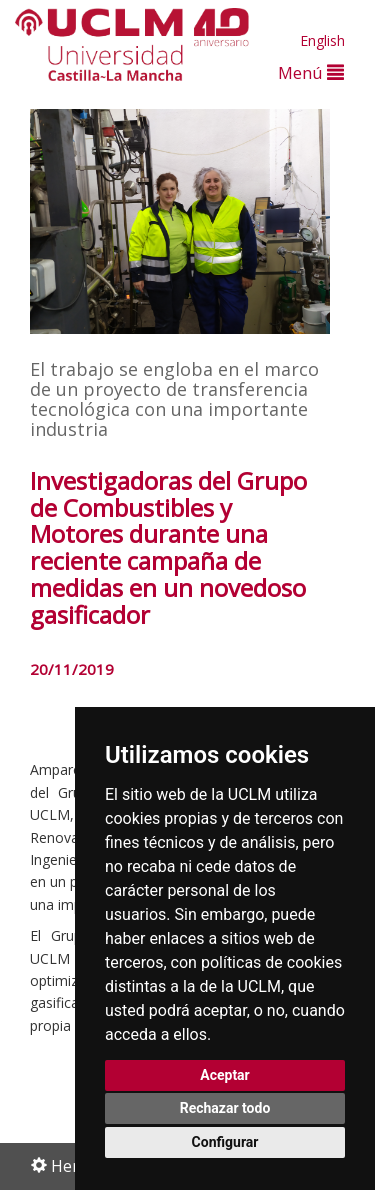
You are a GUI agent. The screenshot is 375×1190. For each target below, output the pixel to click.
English (322, 40)
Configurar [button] (225, 1142)
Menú (311, 72)
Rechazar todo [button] (225, 1108)
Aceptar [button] (225, 1075)
